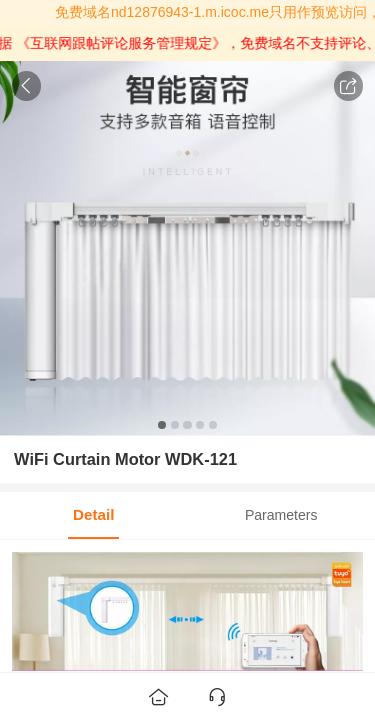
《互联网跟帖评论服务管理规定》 (135, 43)
